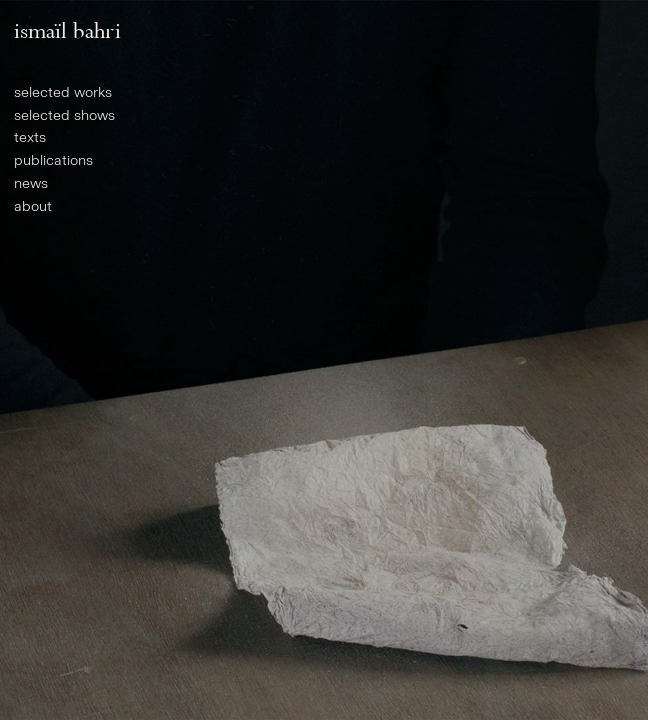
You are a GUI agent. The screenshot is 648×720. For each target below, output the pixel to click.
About (33, 206)
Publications (53, 160)
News (31, 183)
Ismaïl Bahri (67, 30)
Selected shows (64, 115)
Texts (30, 137)
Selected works (63, 92)
